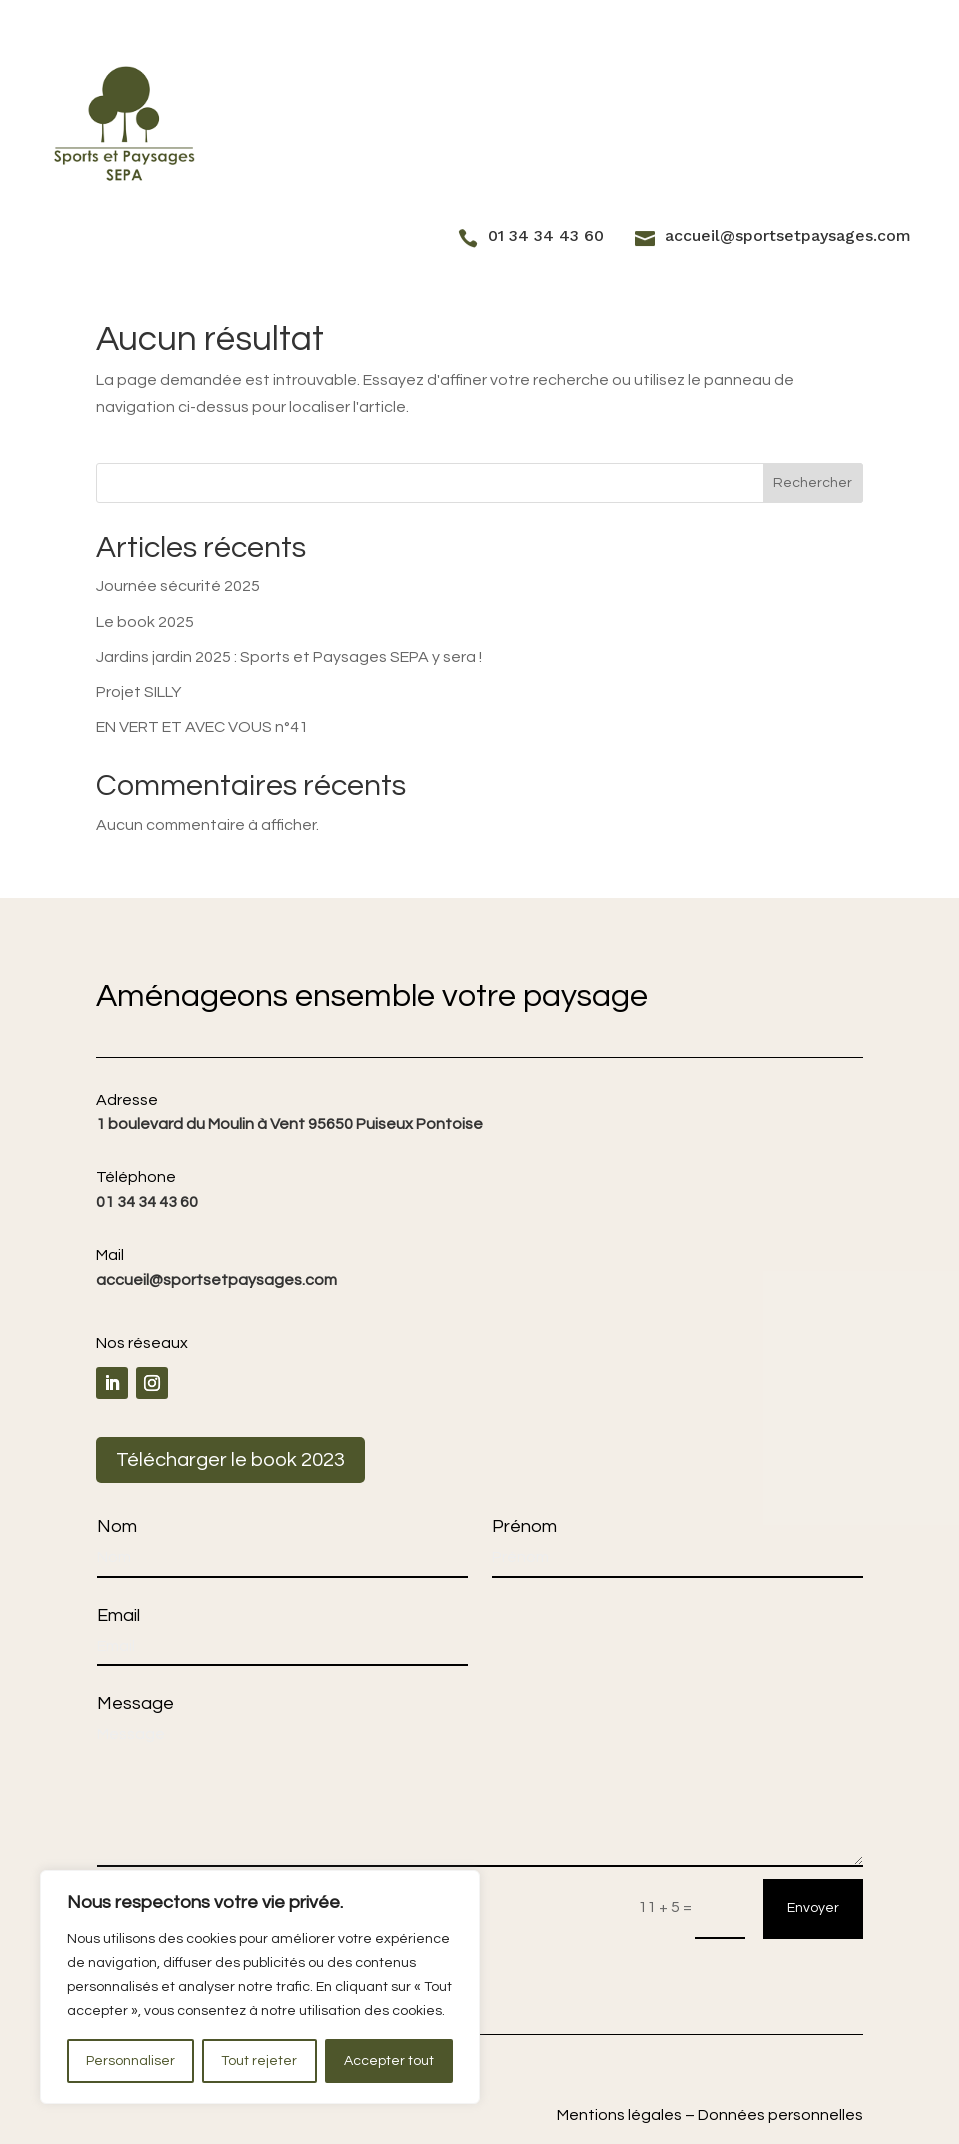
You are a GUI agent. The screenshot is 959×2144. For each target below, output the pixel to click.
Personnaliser (130, 2061)
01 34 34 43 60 (546, 235)
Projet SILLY (138, 692)
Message (135, 1703)
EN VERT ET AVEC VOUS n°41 (202, 727)
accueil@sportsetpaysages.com (788, 235)
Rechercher (812, 483)
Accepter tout (389, 2061)
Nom (117, 1526)
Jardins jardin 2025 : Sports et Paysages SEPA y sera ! (289, 657)
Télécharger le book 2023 (230, 1460)
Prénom (524, 1526)
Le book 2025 (145, 622)
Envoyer (813, 1908)
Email (118, 1615)
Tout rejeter (259, 2061)
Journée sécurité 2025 (178, 586)
